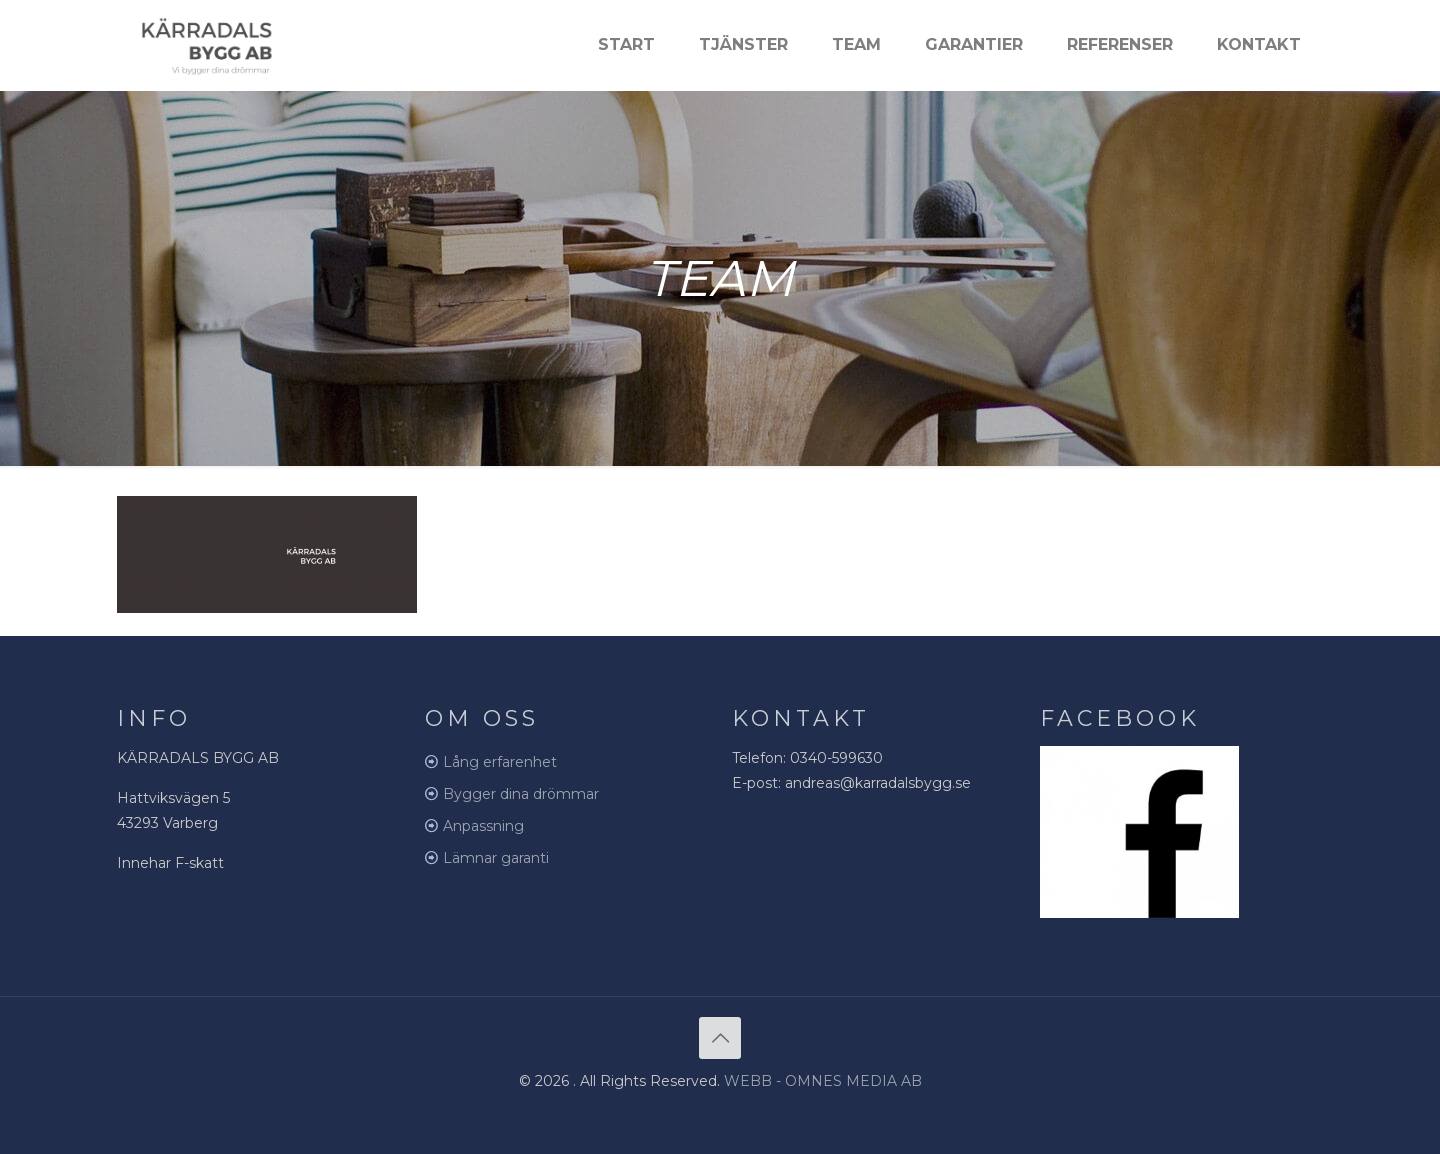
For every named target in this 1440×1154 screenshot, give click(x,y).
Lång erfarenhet (500, 762)
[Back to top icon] (720, 1038)
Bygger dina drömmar (521, 794)
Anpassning (483, 826)
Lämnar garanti (496, 858)
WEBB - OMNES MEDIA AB (823, 1081)
